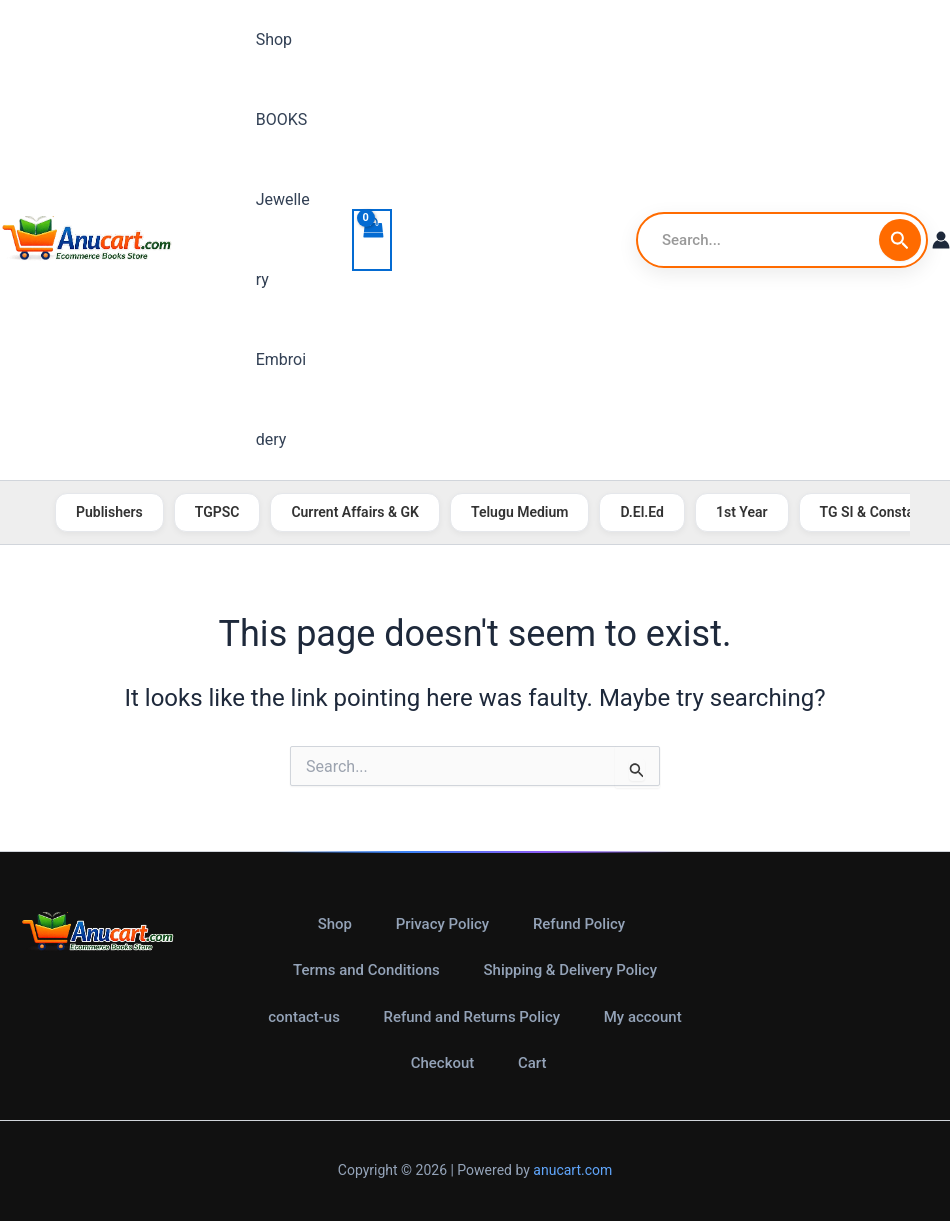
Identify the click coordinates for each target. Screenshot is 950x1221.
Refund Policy (578, 923)
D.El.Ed (642, 512)
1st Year (742, 512)
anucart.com (572, 1171)
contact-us (305, 1017)
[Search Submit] (900, 240)
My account (642, 1017)
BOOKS (279, 119)
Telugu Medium (519, 512)
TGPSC (217, 512)
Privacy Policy (442, 923)
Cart (532, 1064)
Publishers (109, 512)
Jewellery (283, 239)
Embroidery (282, 399)
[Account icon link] (941, 240)
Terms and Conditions (366, 970)
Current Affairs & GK (355, 512)
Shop (271, 39)
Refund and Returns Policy (471, 1017)
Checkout (443, 1064)
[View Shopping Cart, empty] (372, 240)
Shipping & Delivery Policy (570, 970)
